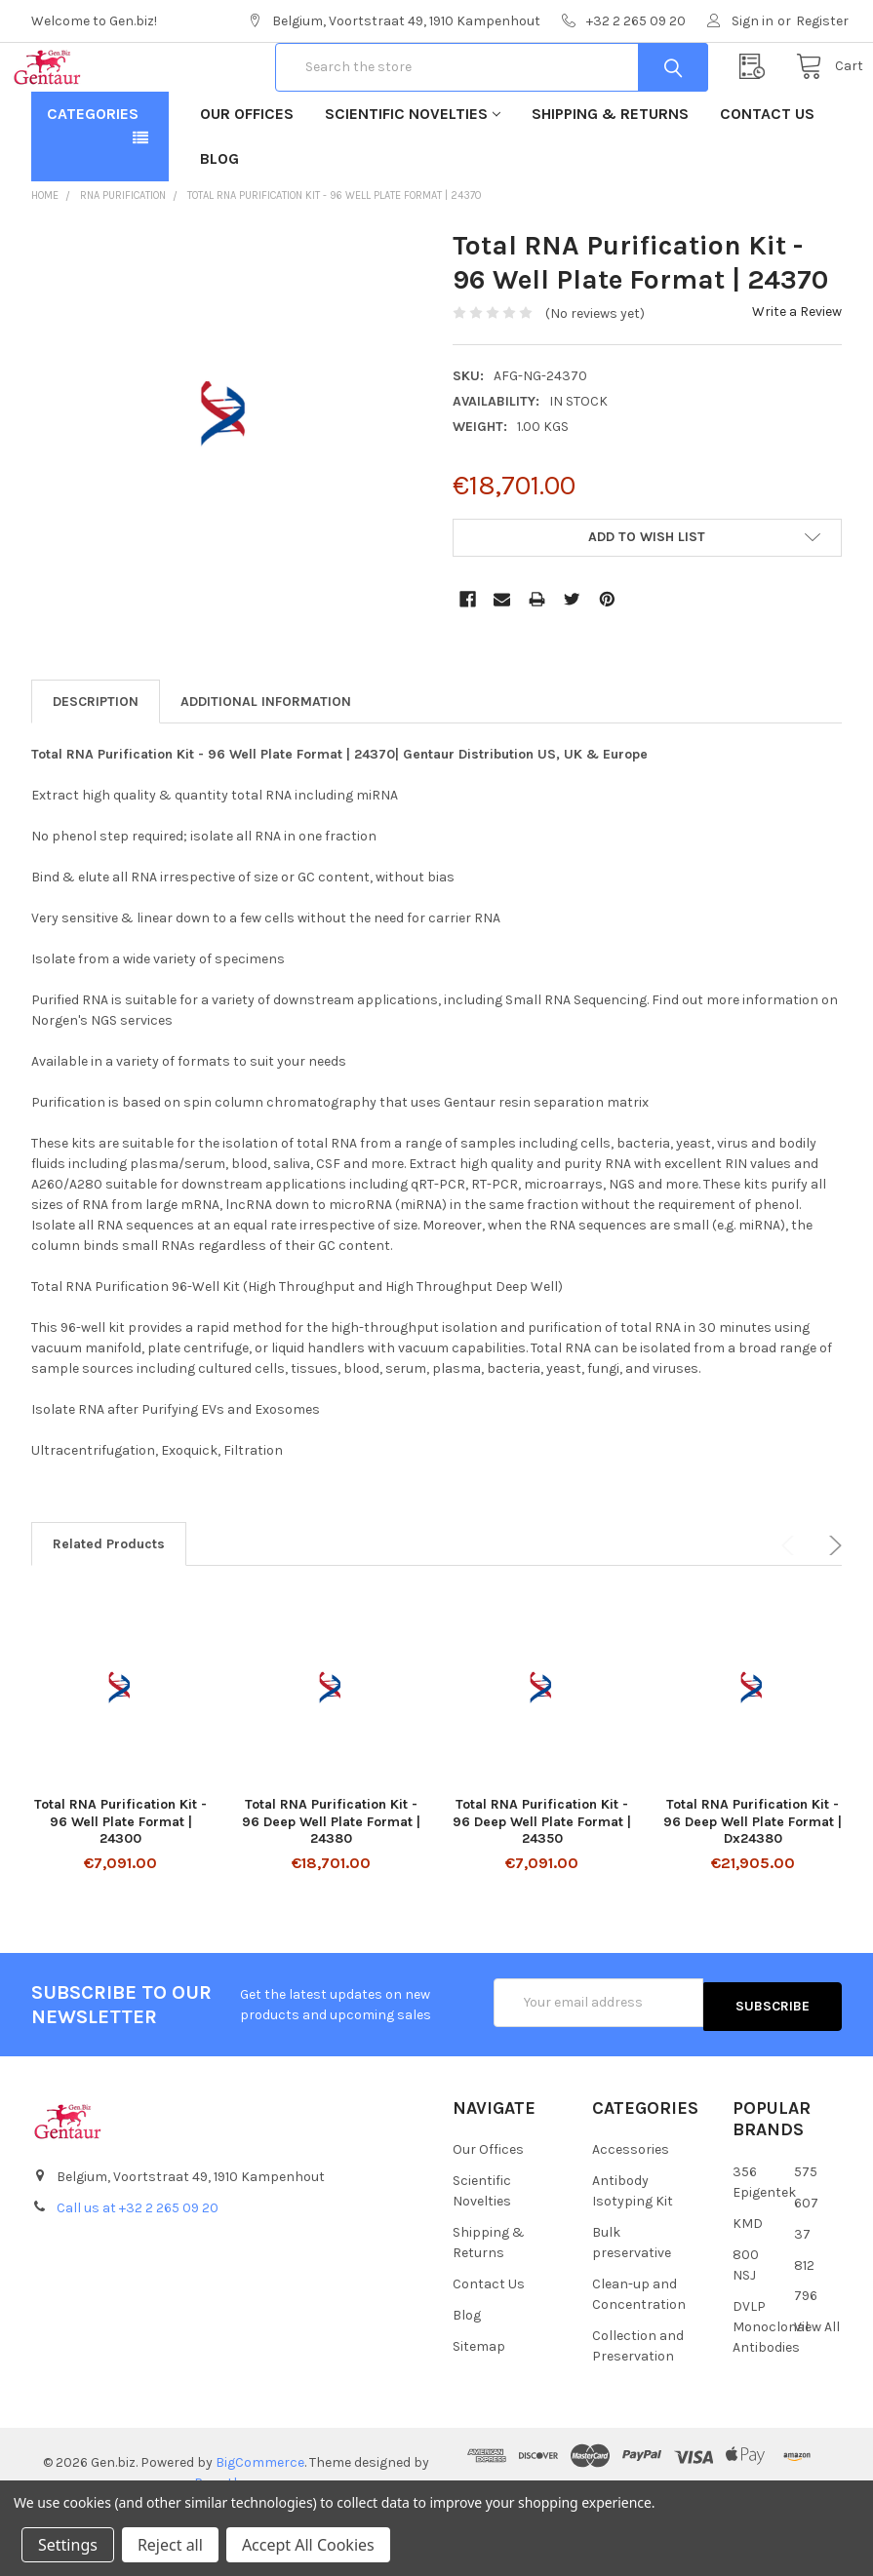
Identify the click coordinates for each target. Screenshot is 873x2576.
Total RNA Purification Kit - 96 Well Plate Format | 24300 (120, 1883)
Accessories (630, 2208)
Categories (93, 176)
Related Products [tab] (109, 1606)
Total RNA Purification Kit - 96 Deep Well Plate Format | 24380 (331, 1883)
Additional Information (265, 764)
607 (806, 2261)
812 (804, 2324)
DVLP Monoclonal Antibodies (771, 2385)
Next (832, 1607)
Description (96, 764)
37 (802, 2292)
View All (817, 2386)
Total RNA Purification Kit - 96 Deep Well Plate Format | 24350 (542, 1883)
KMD (748, 2282)
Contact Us (767, 176)
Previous (791, 1607)
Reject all (170, 2545)
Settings (68, 2545)
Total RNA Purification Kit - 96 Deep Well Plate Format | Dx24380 (752, 1883)
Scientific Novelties (412, 176)
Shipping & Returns (610, 176)
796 (805, 2355)
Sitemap (479, 2405)
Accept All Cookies (308, 2545)
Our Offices (247, 176)
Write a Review (797, 374)
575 (805, 2230)
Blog (219, 221)
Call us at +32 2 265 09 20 (137, 2266)
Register (822, 21)
